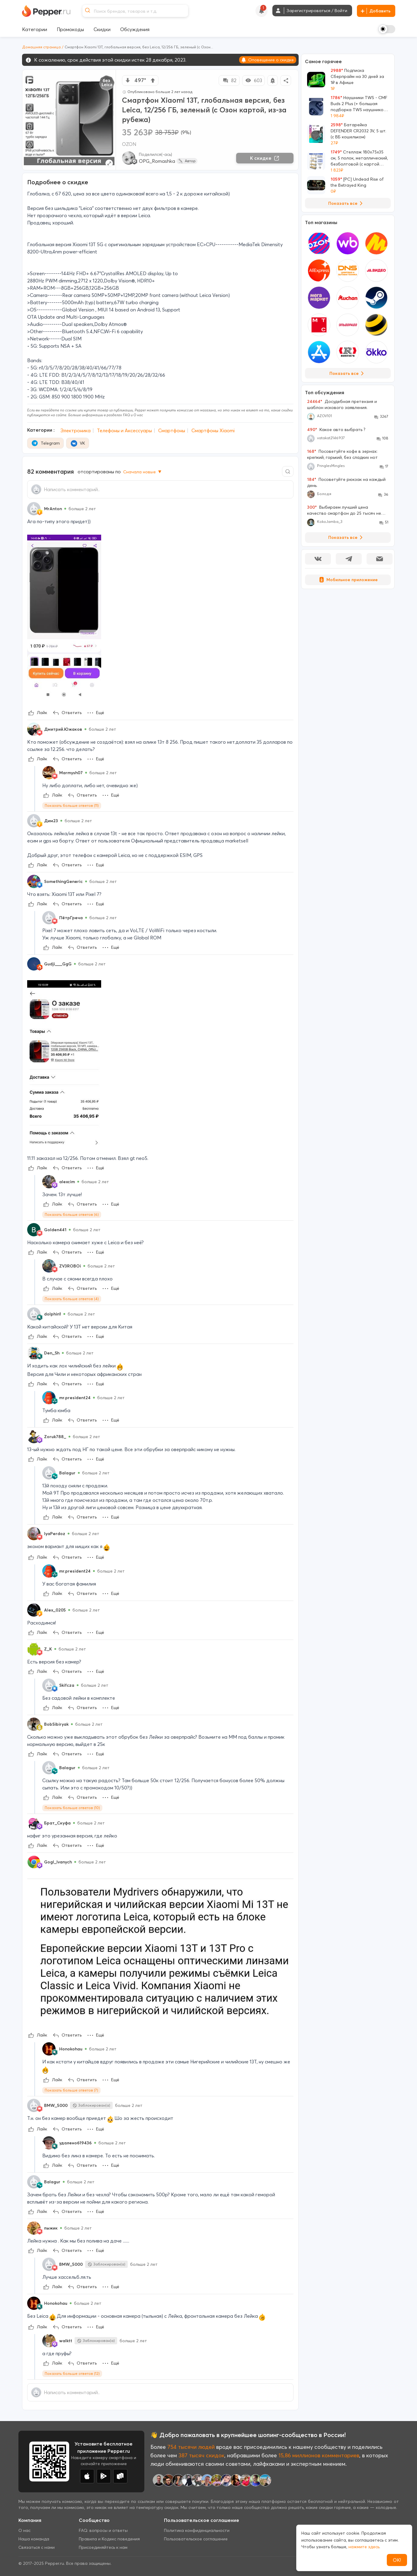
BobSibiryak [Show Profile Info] (56, 1724)
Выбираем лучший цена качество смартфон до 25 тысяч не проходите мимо (344, 510)
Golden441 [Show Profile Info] (55, 1229)
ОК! (397, 2560)
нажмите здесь (363, 2546)
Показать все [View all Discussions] (346, 537)
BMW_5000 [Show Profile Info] (56, 2105)
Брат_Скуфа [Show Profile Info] (57, 1823)
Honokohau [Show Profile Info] (70, 2049)
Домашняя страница (41, 47)
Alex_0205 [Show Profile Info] (55, 1610)
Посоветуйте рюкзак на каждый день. (346, 482)
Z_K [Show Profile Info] (48, 1649)
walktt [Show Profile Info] (65, 2340)
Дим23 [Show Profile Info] (51, 820)
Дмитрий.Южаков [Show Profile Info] (63, 729)
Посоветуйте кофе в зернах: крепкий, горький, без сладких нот (342, 454)
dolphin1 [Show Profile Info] (52, 1314)
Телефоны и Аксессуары (124, 430)
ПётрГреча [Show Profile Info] (71, 917)
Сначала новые (142, 472)
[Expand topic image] (109, 163)
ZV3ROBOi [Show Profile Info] (70, 1266)
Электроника (75, 430)
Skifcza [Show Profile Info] (66, 1685)
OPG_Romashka (157, 161)
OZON (129, 144)
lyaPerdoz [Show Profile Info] (54, 1533)
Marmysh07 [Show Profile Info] (71, 772)
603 (253, 80)
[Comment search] (288, 471)
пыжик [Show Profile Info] (51, 2228)
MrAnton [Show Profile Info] (53, 508)
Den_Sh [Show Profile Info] (51, 1353)
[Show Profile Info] (33, 508)
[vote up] (153, 80)
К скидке (265, 158)
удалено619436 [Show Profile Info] (75, 2143)
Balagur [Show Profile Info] (67, 1473)
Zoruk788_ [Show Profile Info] (55, 1436)
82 (229, 80)
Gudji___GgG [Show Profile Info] (58, 964)
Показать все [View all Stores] (347, 373)
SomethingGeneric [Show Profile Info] (63, 881)
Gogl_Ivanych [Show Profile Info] (58, 1862)
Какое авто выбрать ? (336, 429)
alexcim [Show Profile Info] (67, 1181)
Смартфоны (171, 430)
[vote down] (128, 80)
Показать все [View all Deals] (346, 203)
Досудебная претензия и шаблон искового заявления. (342, 404)
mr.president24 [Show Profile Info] (75, 1397)
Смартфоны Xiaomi (213, 430)
